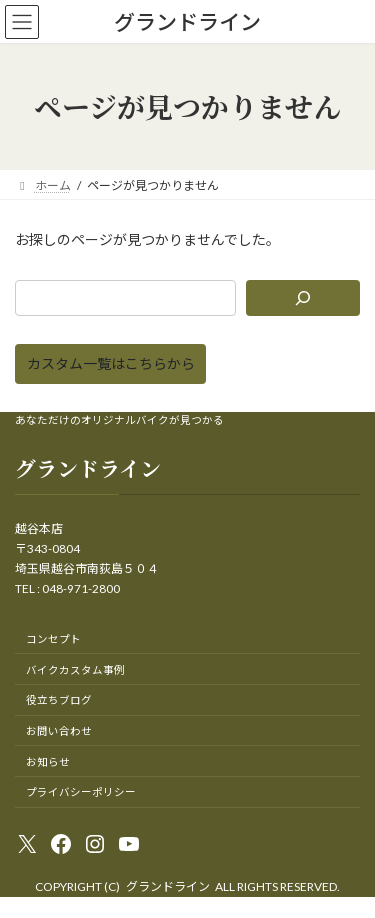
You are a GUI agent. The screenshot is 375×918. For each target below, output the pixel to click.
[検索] (303, 298)
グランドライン (168, 886)
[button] (110, 364)
